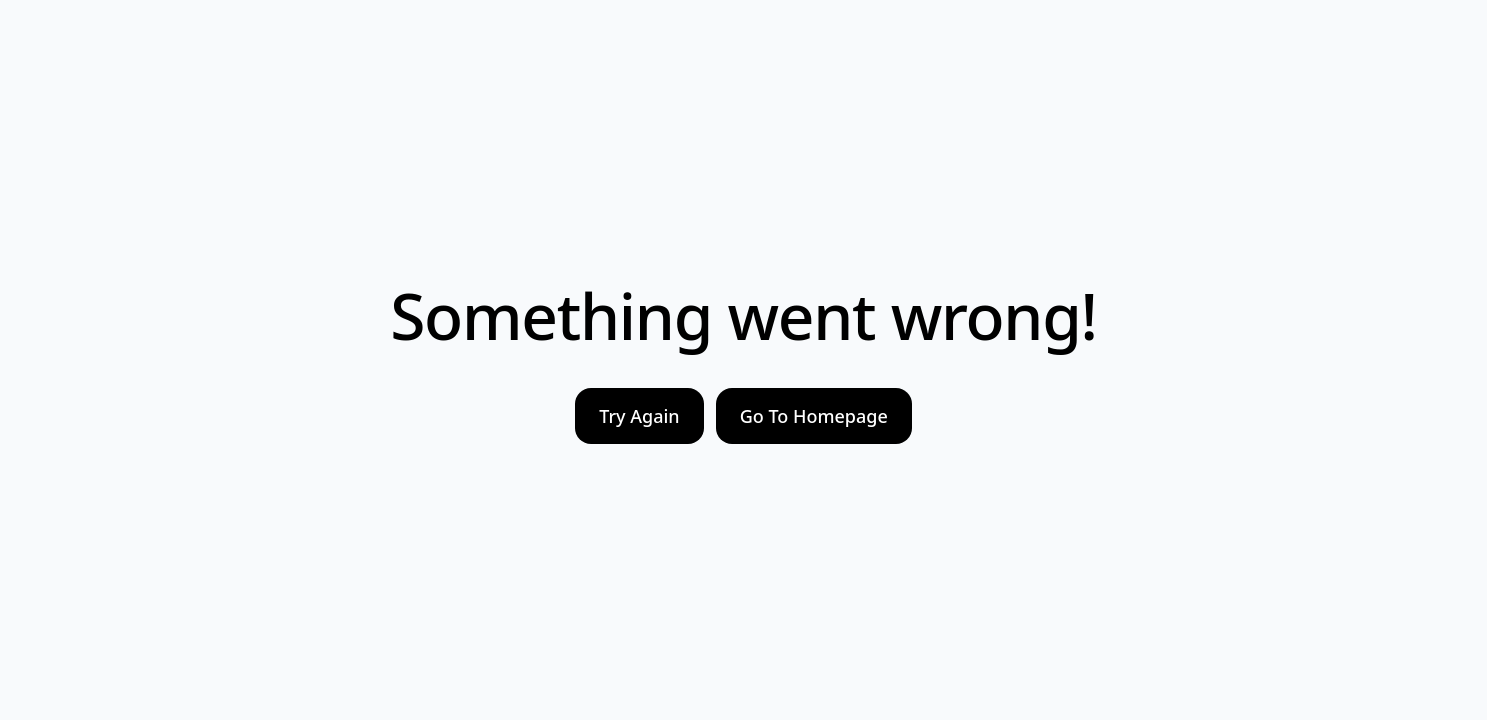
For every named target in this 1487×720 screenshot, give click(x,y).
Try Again (639, 416)
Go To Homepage (814, 416)
